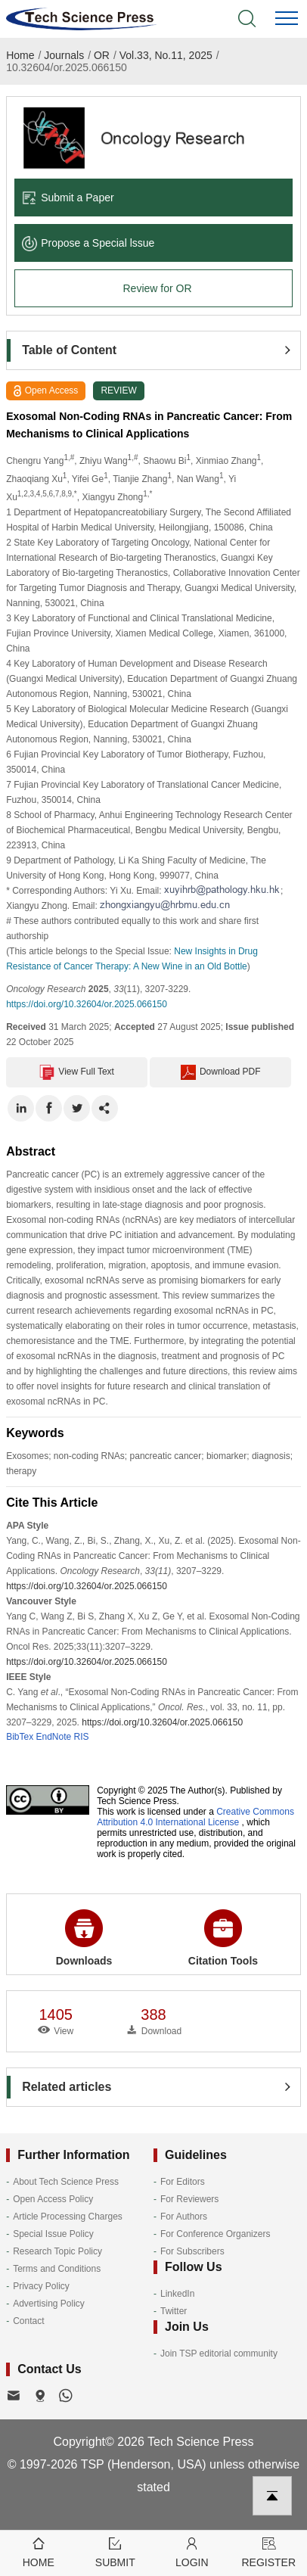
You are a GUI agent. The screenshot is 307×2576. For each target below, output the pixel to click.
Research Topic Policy (57, 2251)
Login (192, 2551)
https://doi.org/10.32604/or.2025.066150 (86, 1004)
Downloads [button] (84, 1938)
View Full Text (76, 1072)
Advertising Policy (49, 2303)
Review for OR (156, 288)
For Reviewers (189, 2199)
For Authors (183, 2216)
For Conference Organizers (215, 2234)
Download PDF (221, 1072)
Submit (115, 2551)
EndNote (54, 1736)
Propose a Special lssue (88, 243)
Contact (28, 2321)
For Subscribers (192, 2251)
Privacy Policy (41, 2286)
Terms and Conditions (57, 2268)
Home (20, 55)
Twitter (173, 2311)
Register (269, 2551)
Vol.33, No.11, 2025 (165, 55)
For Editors (182, 2181)
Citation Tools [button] (223, 1938)
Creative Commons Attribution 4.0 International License (195, 1817)
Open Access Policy (53, 2199)
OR (102, 55)
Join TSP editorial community (219, 2353)
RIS (81, 1736)
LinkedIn (177, 2293)
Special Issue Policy (53, 2234)
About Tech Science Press (66, 2181)
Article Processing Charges (67, 2216)
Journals (64, 55)
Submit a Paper (68, 197)
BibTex (19, 1736)
